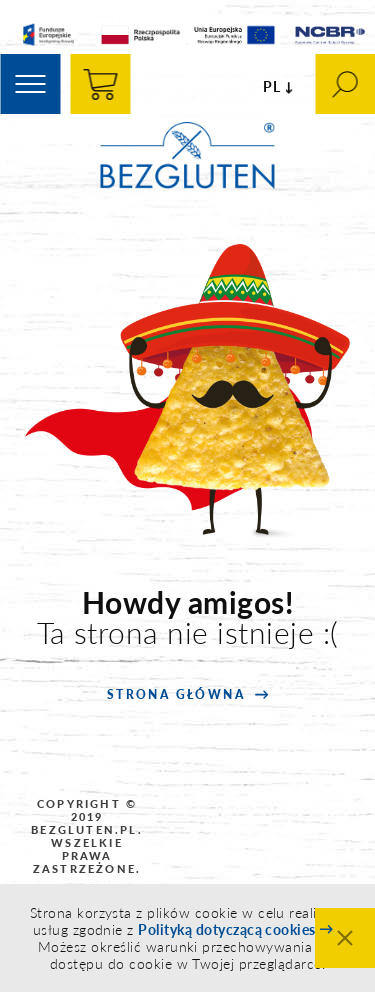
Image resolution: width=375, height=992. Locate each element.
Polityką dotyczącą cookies (226, 929)
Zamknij (345, 938)
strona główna (176, 694)
